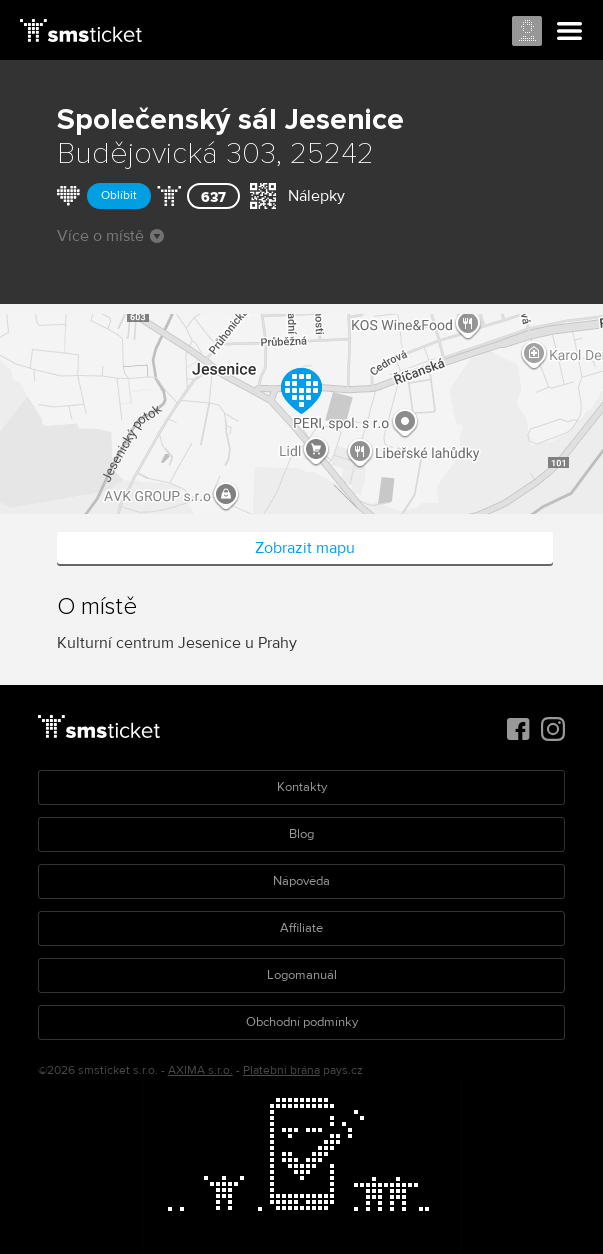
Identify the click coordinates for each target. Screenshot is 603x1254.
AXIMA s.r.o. (200, 1070)
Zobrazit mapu (305, 548)
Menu (570, 32)
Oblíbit (119, 195)
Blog (301, 834)
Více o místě (110, 236)
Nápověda (301, 881)
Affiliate (301, 928)
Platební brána (281, 1070)
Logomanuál (302, 975)
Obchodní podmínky (302, 1022)
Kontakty (302, 787)
